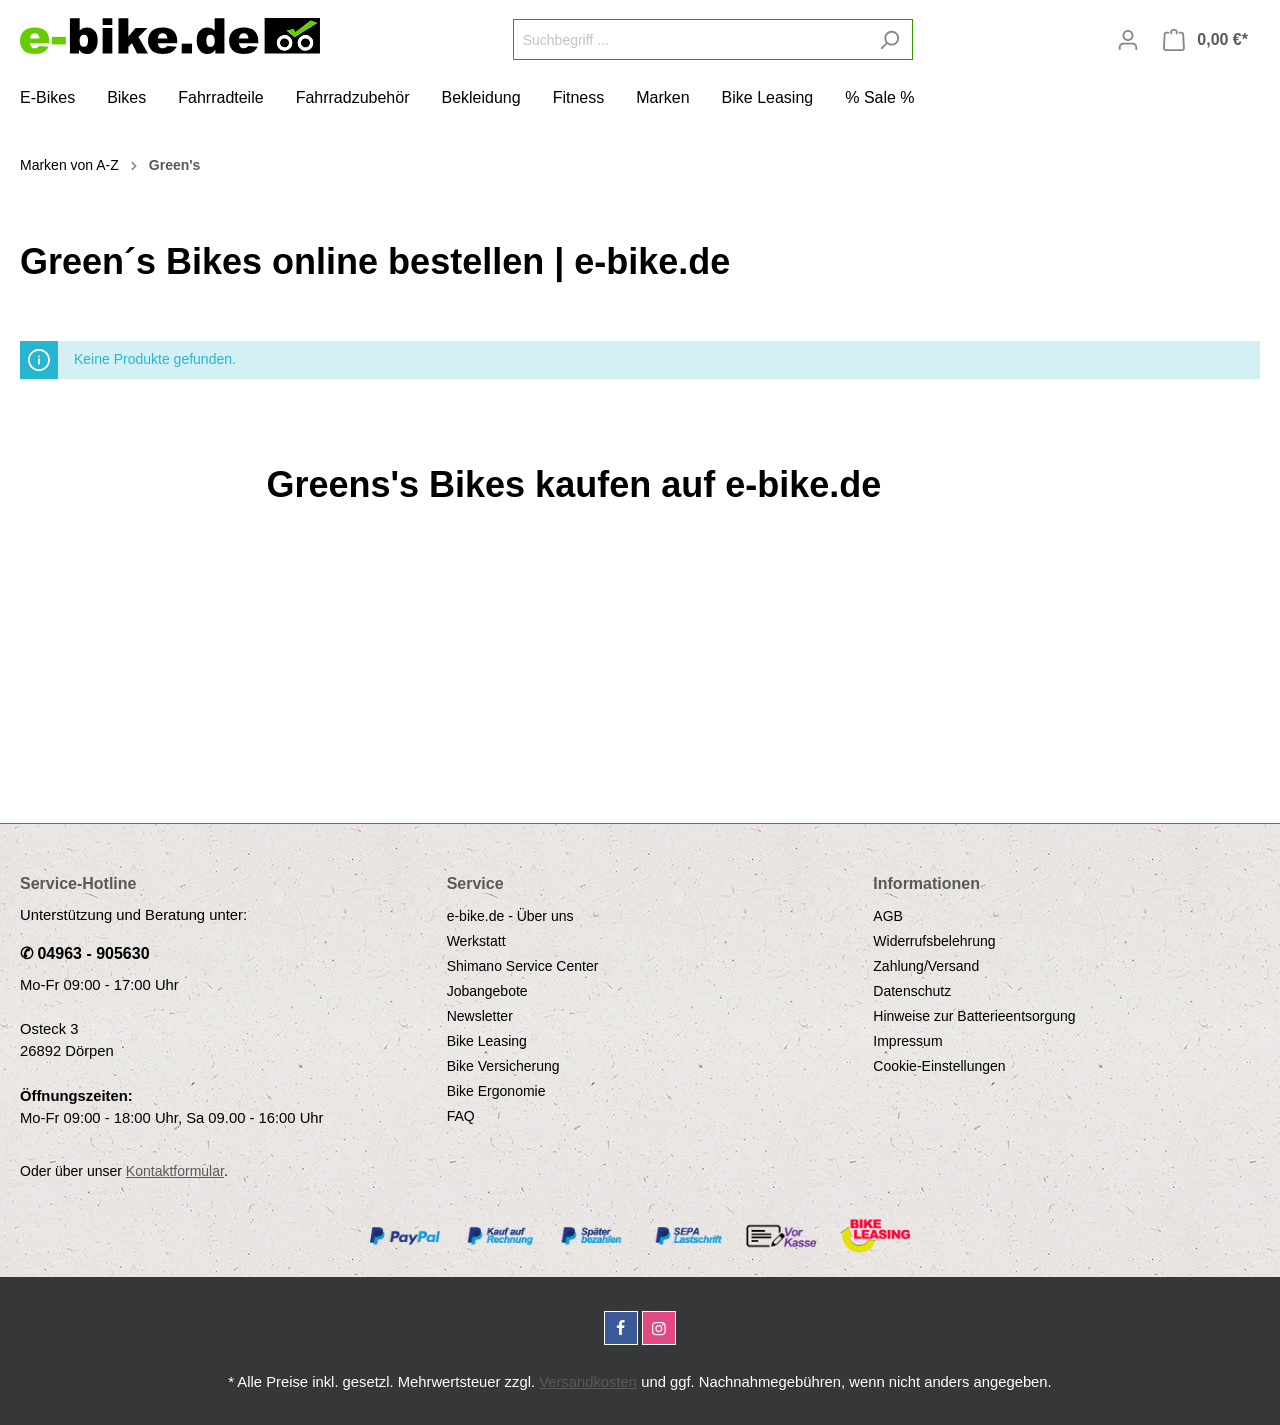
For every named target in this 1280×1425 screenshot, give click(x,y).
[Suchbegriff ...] (690, 39)
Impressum (907, 1041)
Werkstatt (476, 941)
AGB (888, 916)
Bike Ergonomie (496, 1091)
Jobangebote (487, 991)
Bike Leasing (487, 1041)
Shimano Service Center (523, 966)
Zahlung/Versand (926, 966)
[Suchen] (889, 39)
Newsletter (480, 1016)
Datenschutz (912, 991)
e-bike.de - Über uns (510, 916)
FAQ (461, 1116)
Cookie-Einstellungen (939, 1066)
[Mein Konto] (1128, 40)
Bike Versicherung (503, 1066)
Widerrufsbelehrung (934, 941)
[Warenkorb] (1205, 40)
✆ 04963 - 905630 (85, 953)
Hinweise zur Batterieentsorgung (974, 1016)
